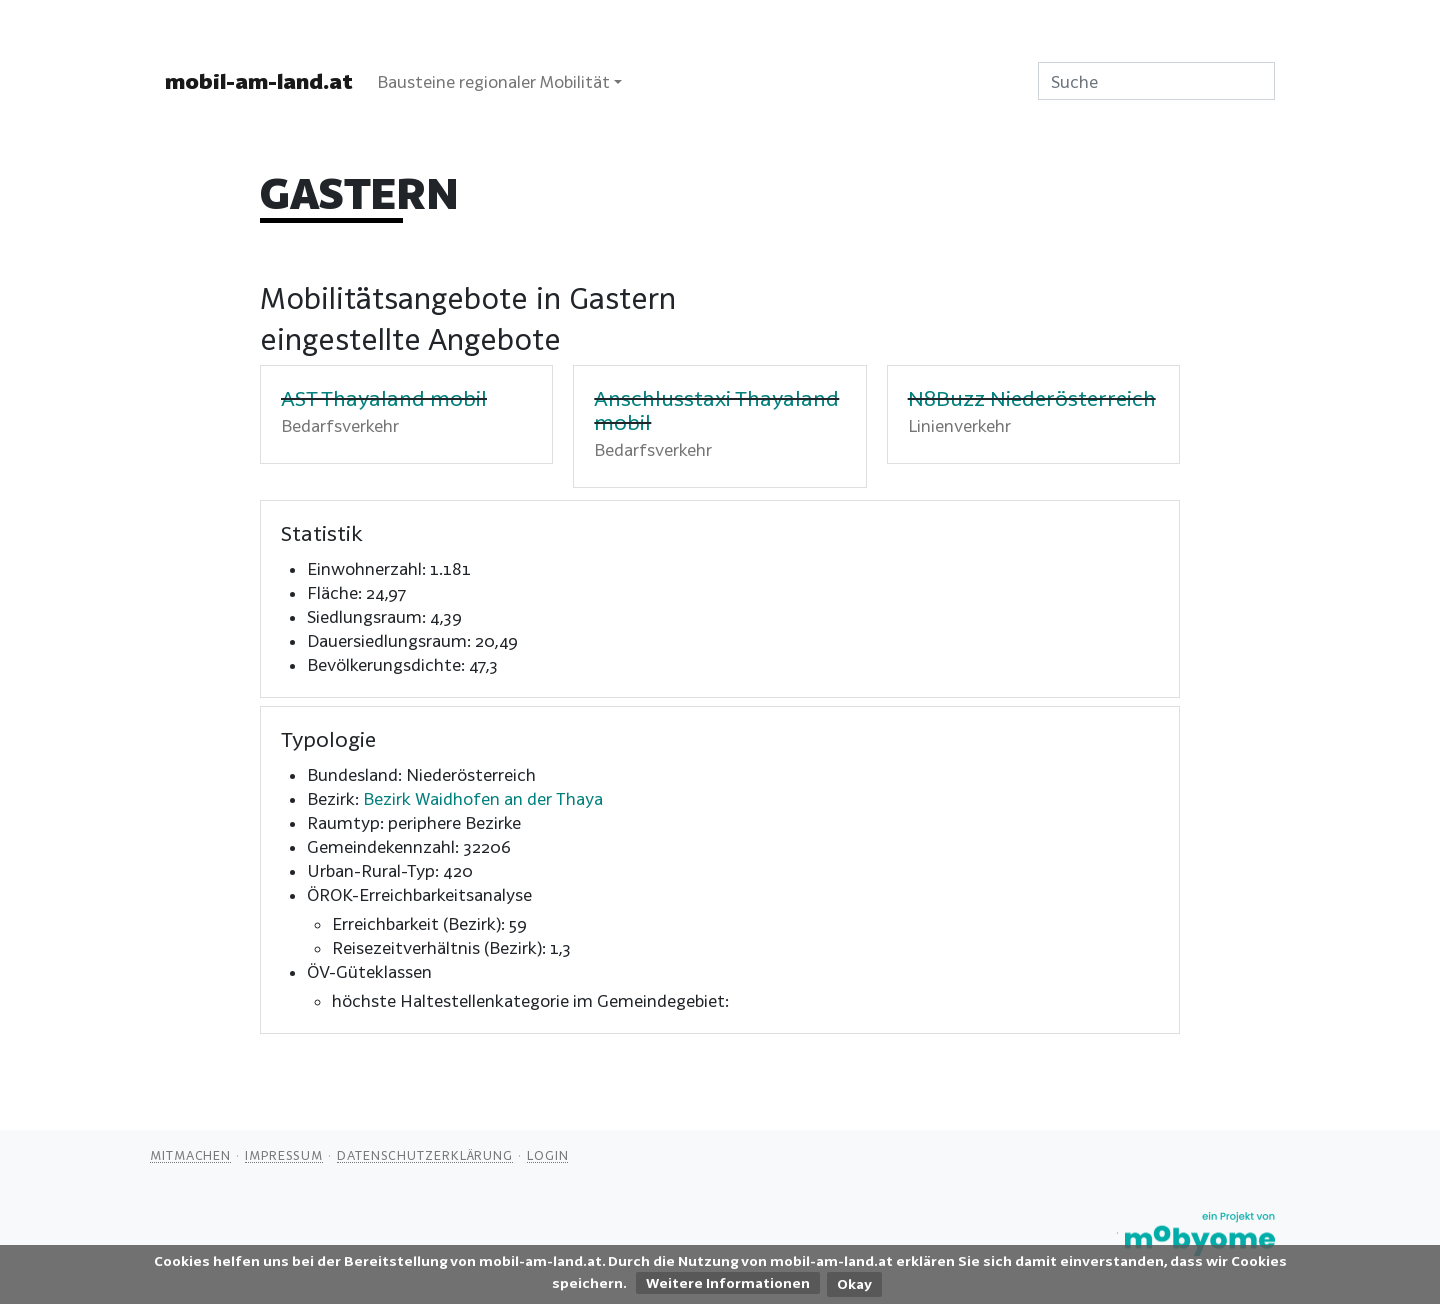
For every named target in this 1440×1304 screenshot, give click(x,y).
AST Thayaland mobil (384, 398)
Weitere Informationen (728, 1283)
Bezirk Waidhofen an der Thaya (483, 798)
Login (548, 1155)
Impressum (284, 1155)
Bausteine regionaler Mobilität (493, 81)
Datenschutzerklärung (425, 1155)
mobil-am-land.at (259, 81)
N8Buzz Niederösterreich (1032, 398)
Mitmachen (190, 1155)
